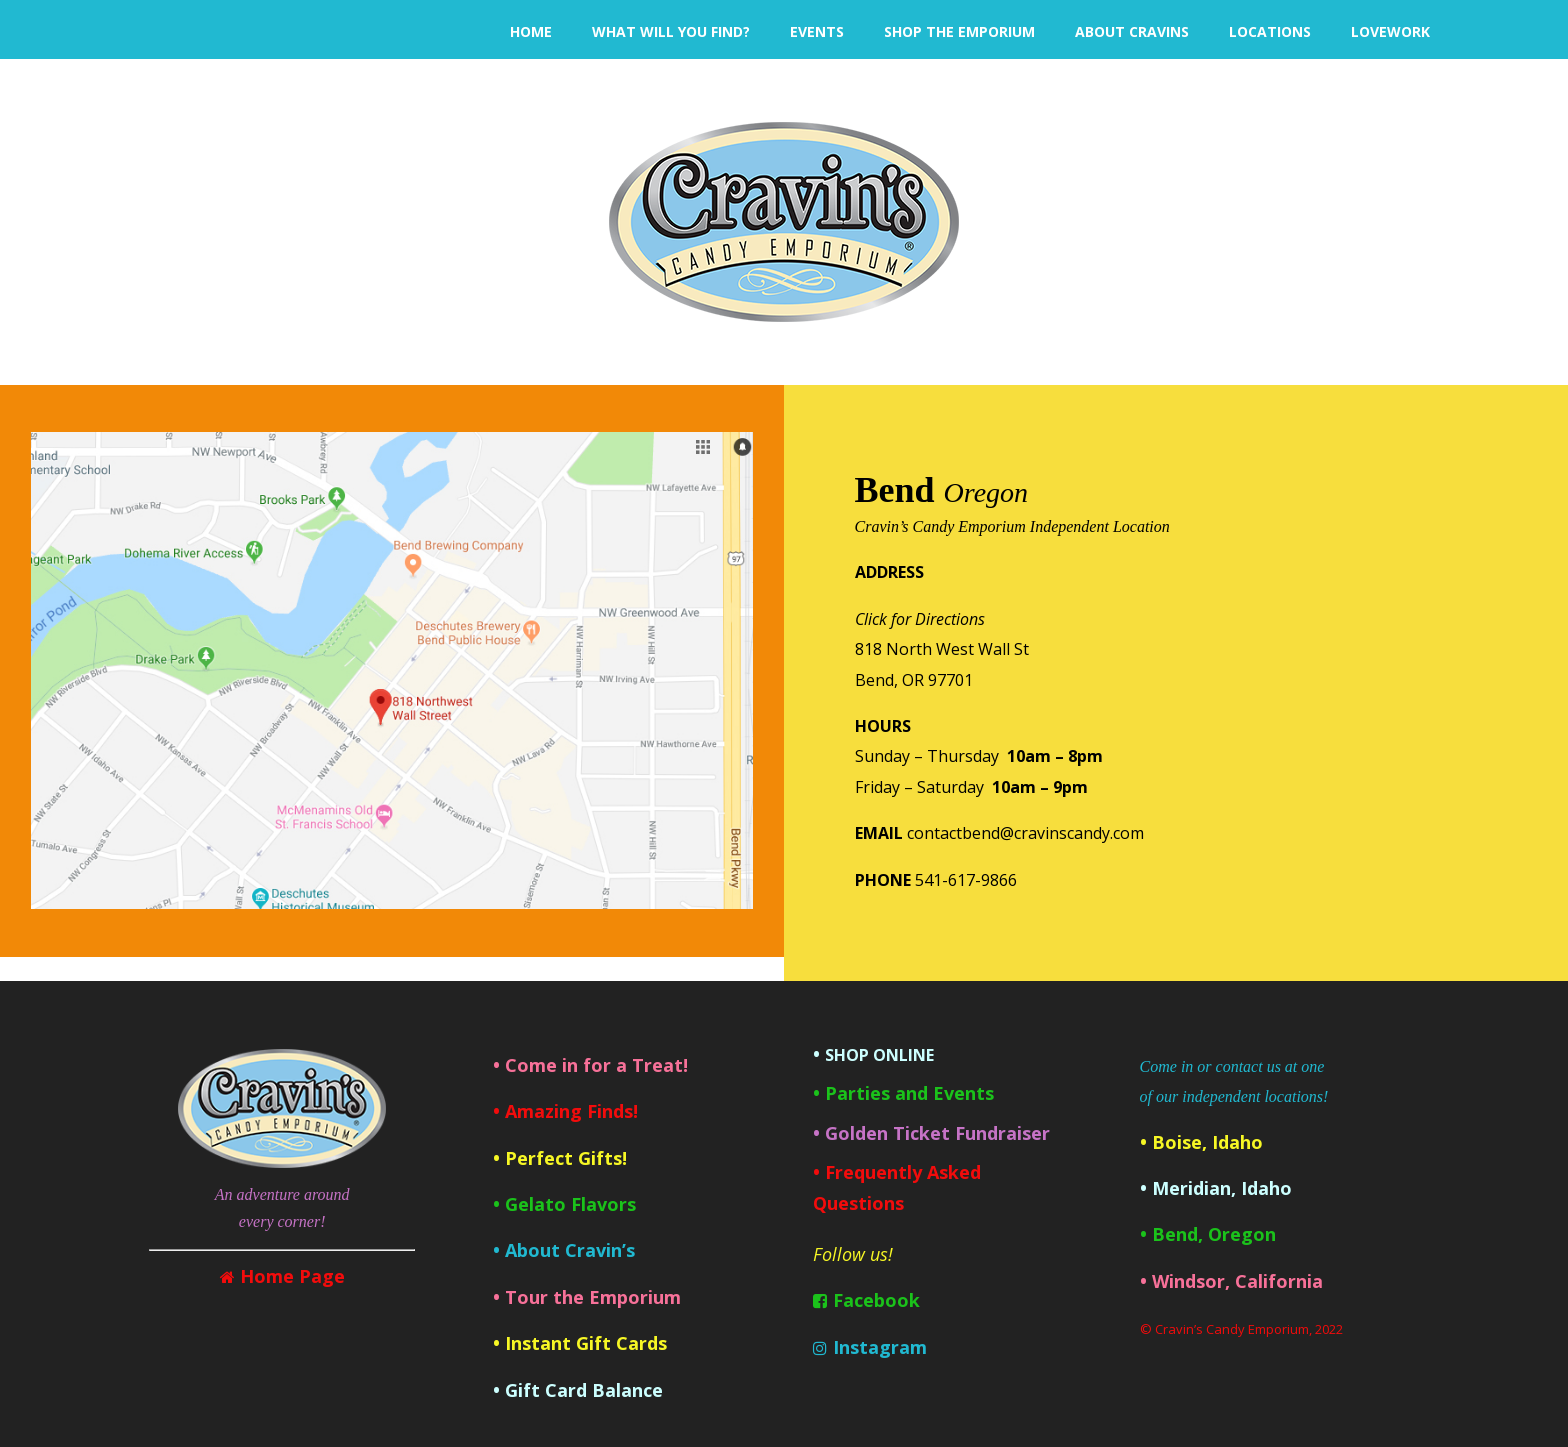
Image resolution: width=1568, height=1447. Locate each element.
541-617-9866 (966, 880)
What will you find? (671, 31)
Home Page (292, 1276)
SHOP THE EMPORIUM (959, 31)
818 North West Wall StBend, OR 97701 (942, 649)
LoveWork (1390, 31)
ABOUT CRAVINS (1132, 31)
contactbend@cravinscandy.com (1025, 833)
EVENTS (817, 31)
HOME (531, 31)
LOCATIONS (1270, 31)
